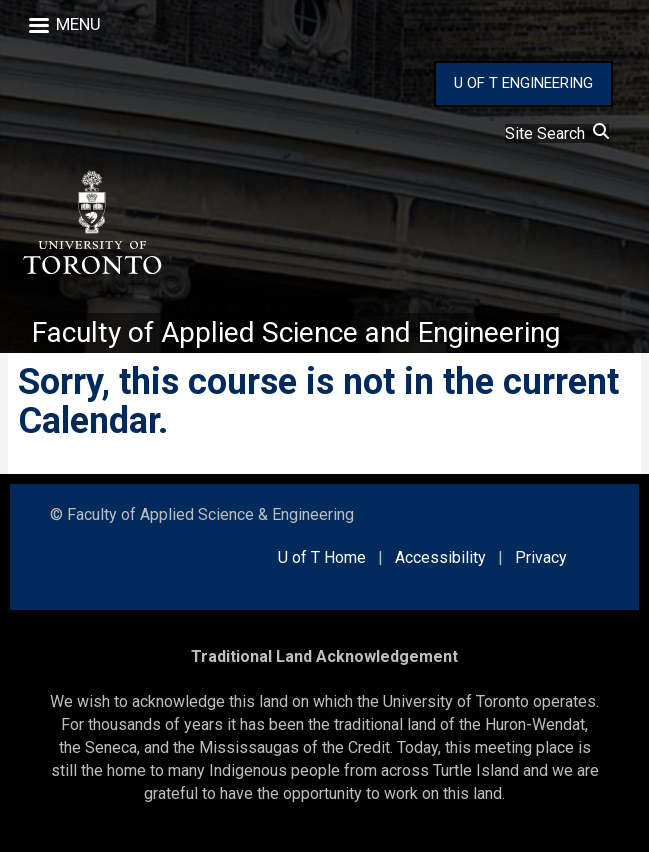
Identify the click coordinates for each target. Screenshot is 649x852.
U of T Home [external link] (322, 557)
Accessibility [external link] (440, 557)
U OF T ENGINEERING (523, 83)
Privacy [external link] (541, 557)
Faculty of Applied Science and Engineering (296, 332)
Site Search (557, 133)
